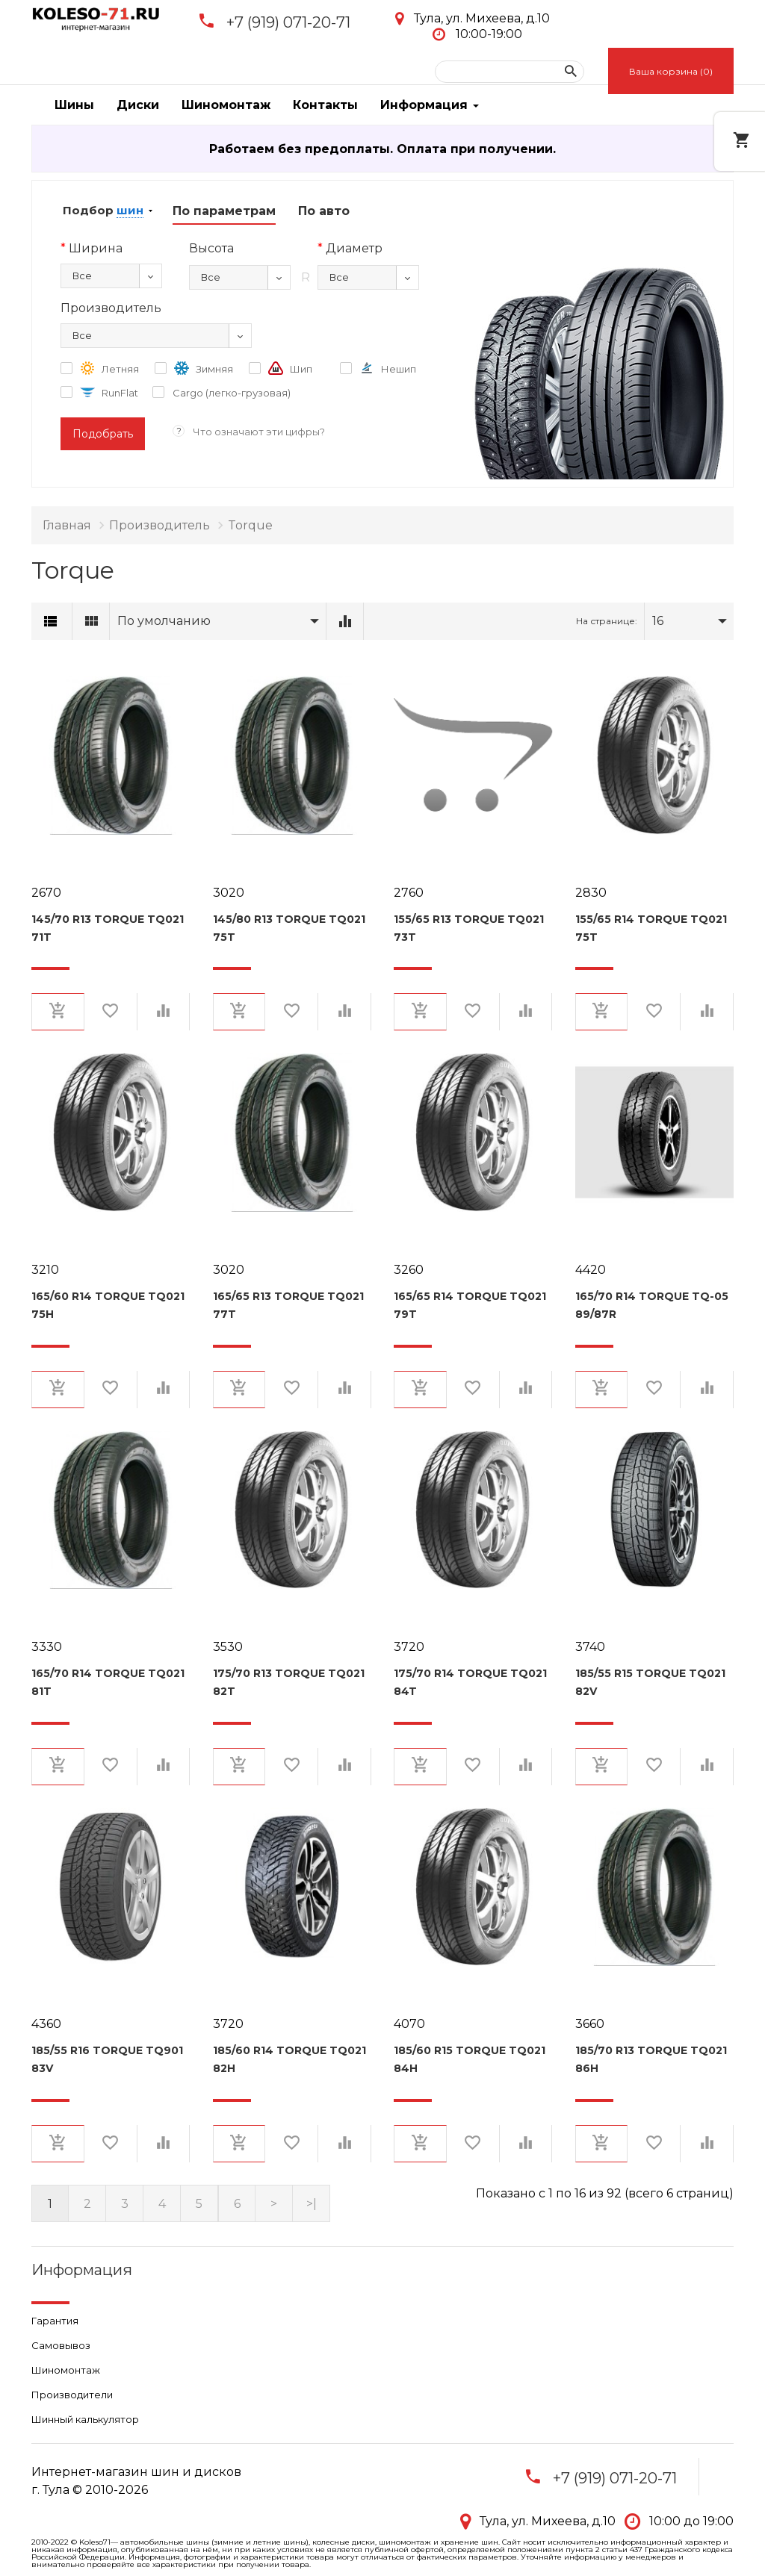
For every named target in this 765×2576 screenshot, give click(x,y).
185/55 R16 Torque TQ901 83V (107, 2059)
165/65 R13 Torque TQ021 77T (288, 1305)
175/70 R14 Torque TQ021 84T (470, 1682)
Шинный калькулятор (85, 2419)
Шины (74, 105)
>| (311, 2204)
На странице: (606, 620)
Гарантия (54, 2321)
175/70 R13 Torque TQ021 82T (289, 1682)
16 (657, 621)
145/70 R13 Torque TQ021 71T (107, 928)
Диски (138, 105)
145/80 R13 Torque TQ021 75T (289, 928)
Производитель (159, 525)
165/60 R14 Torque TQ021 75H (108, 1305)
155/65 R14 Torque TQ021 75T (651, 928)
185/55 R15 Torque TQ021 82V (650, 1682)
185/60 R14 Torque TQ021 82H (289, 2059)
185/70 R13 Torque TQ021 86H (651, 2059)
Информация (429, 105)
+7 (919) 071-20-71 (288, 22)
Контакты (325, 105)
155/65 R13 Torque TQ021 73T (469, 928)
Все (82, 275)
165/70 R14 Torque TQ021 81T (108, 1682)
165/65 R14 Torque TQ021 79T (470, 1305)
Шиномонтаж (226, 105)
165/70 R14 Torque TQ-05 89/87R (651, 1305)
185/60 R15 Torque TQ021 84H (469, 2059)
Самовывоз (60, 2345)
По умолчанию (164, 621)
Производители (72, 2395)
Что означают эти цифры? (259, 432)
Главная (67, 525)
